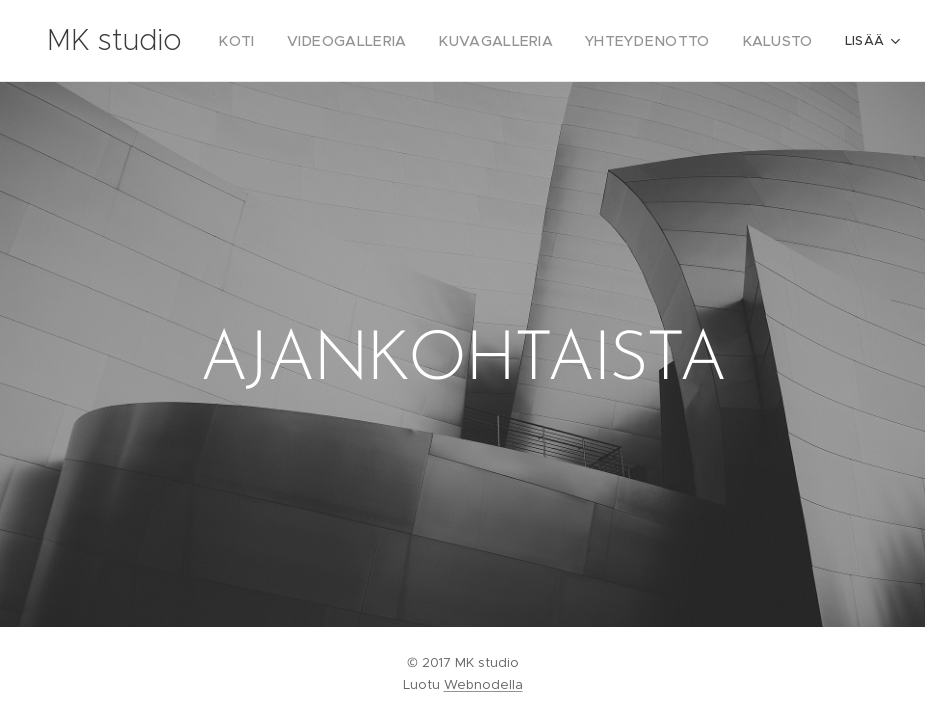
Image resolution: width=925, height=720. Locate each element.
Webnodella (483, 684)
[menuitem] (265, 41)
